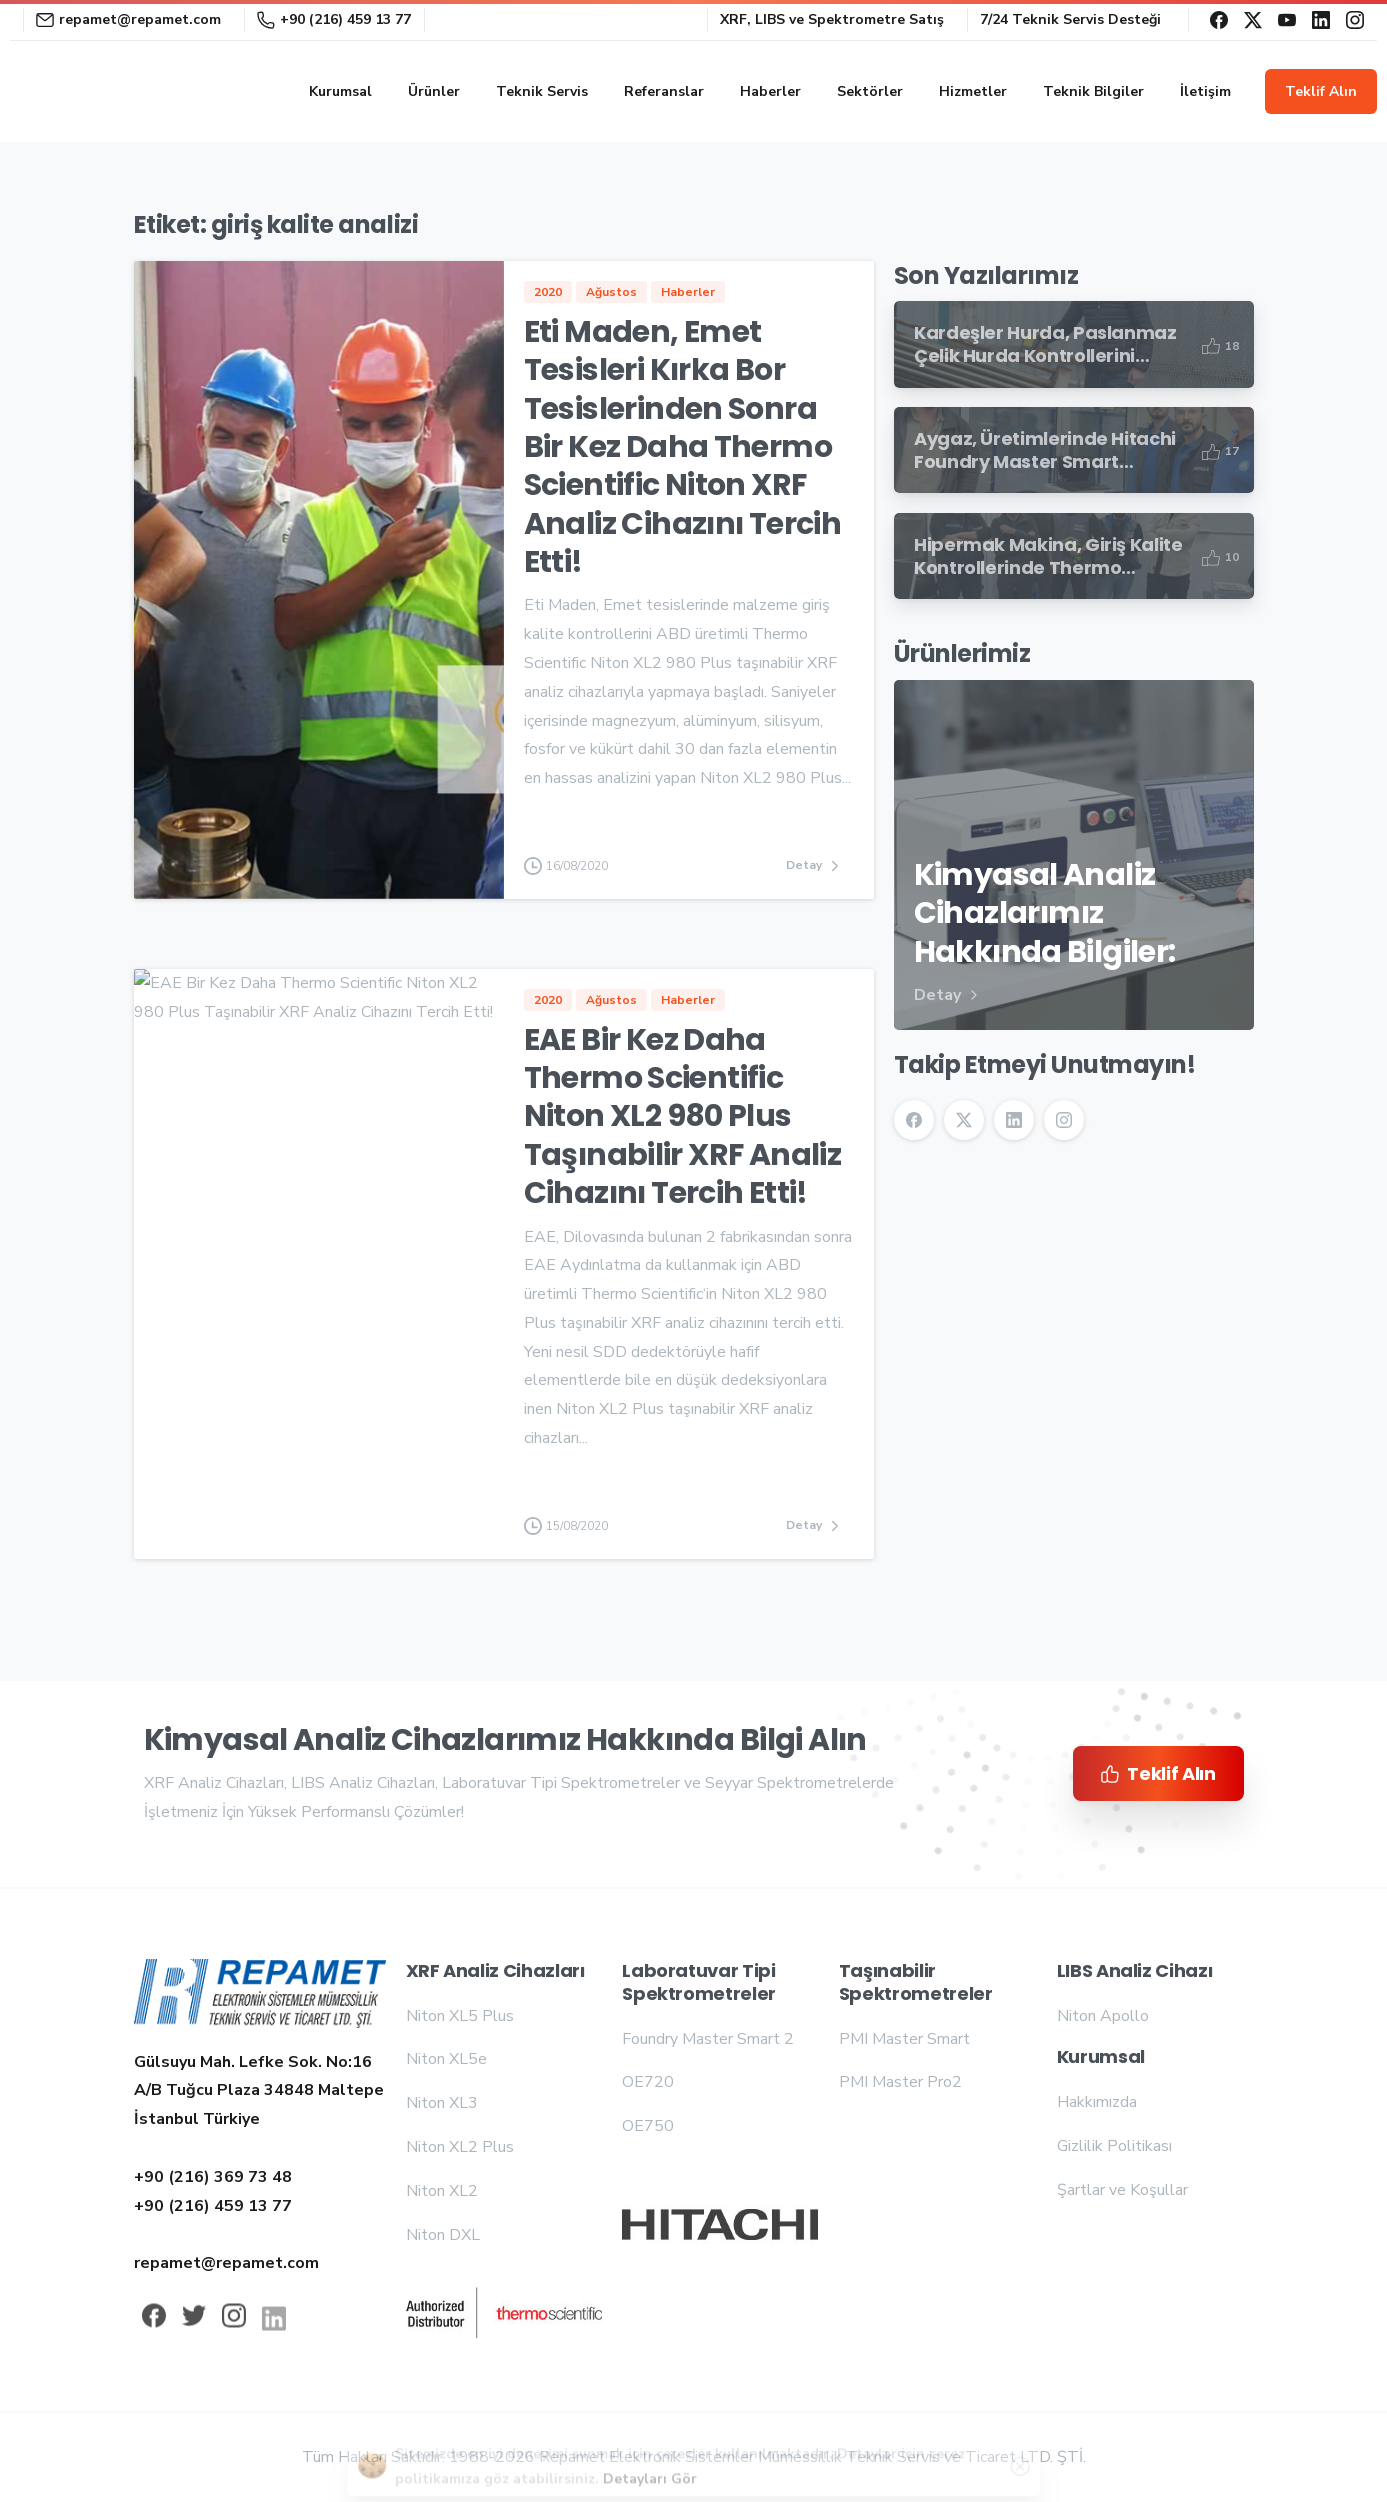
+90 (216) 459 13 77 (334, 19)
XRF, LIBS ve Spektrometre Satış (832, 20)
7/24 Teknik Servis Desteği (1070, 20)
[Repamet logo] (260, 1997)
